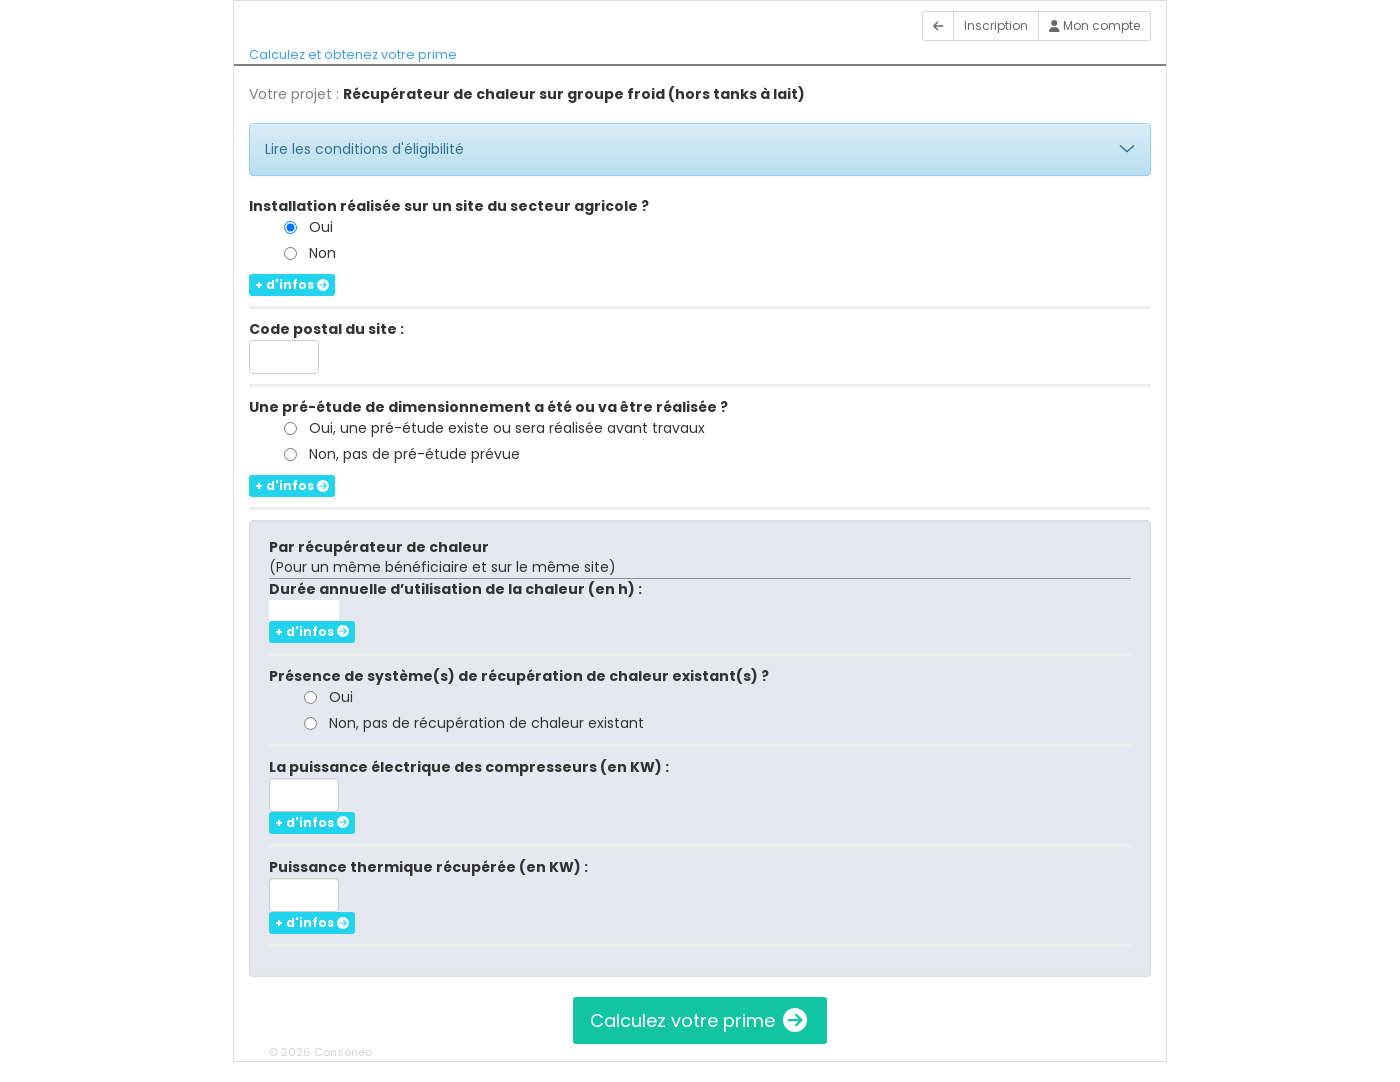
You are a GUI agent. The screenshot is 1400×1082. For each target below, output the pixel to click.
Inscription (996, 25)
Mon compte (1094, 25)
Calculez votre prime (700, 1020)
